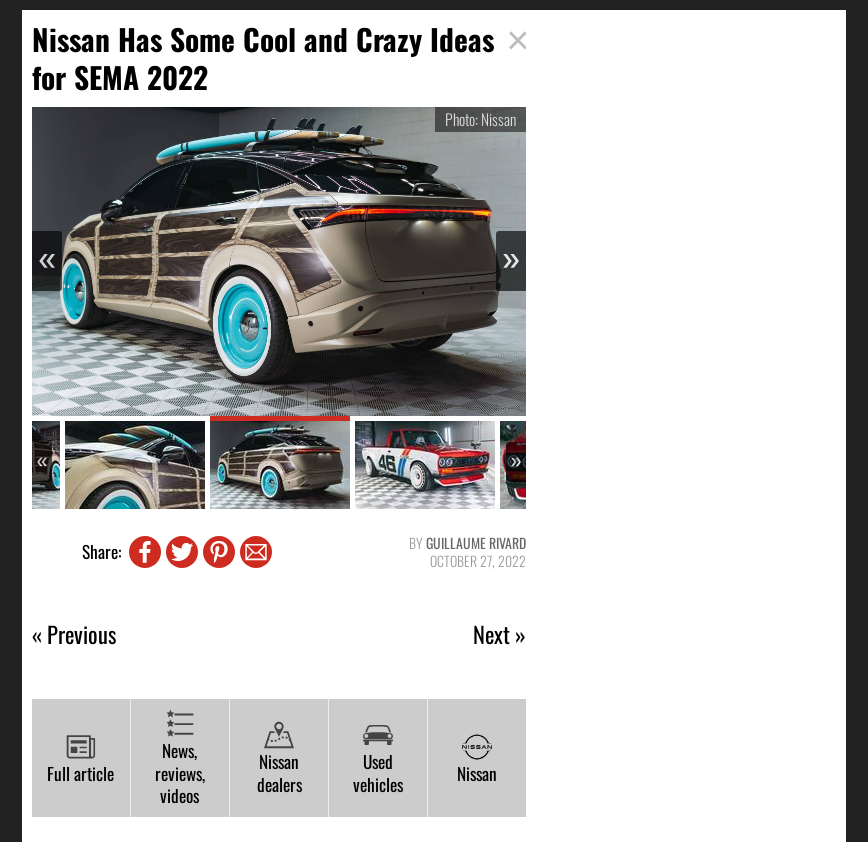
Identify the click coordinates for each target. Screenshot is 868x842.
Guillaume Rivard (476, 542)
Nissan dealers (279, 758)
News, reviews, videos (180, 758)
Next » (499, 634)
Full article (80, 759)
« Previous (74, 634)
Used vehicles (378, 758)
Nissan (477, 759)
